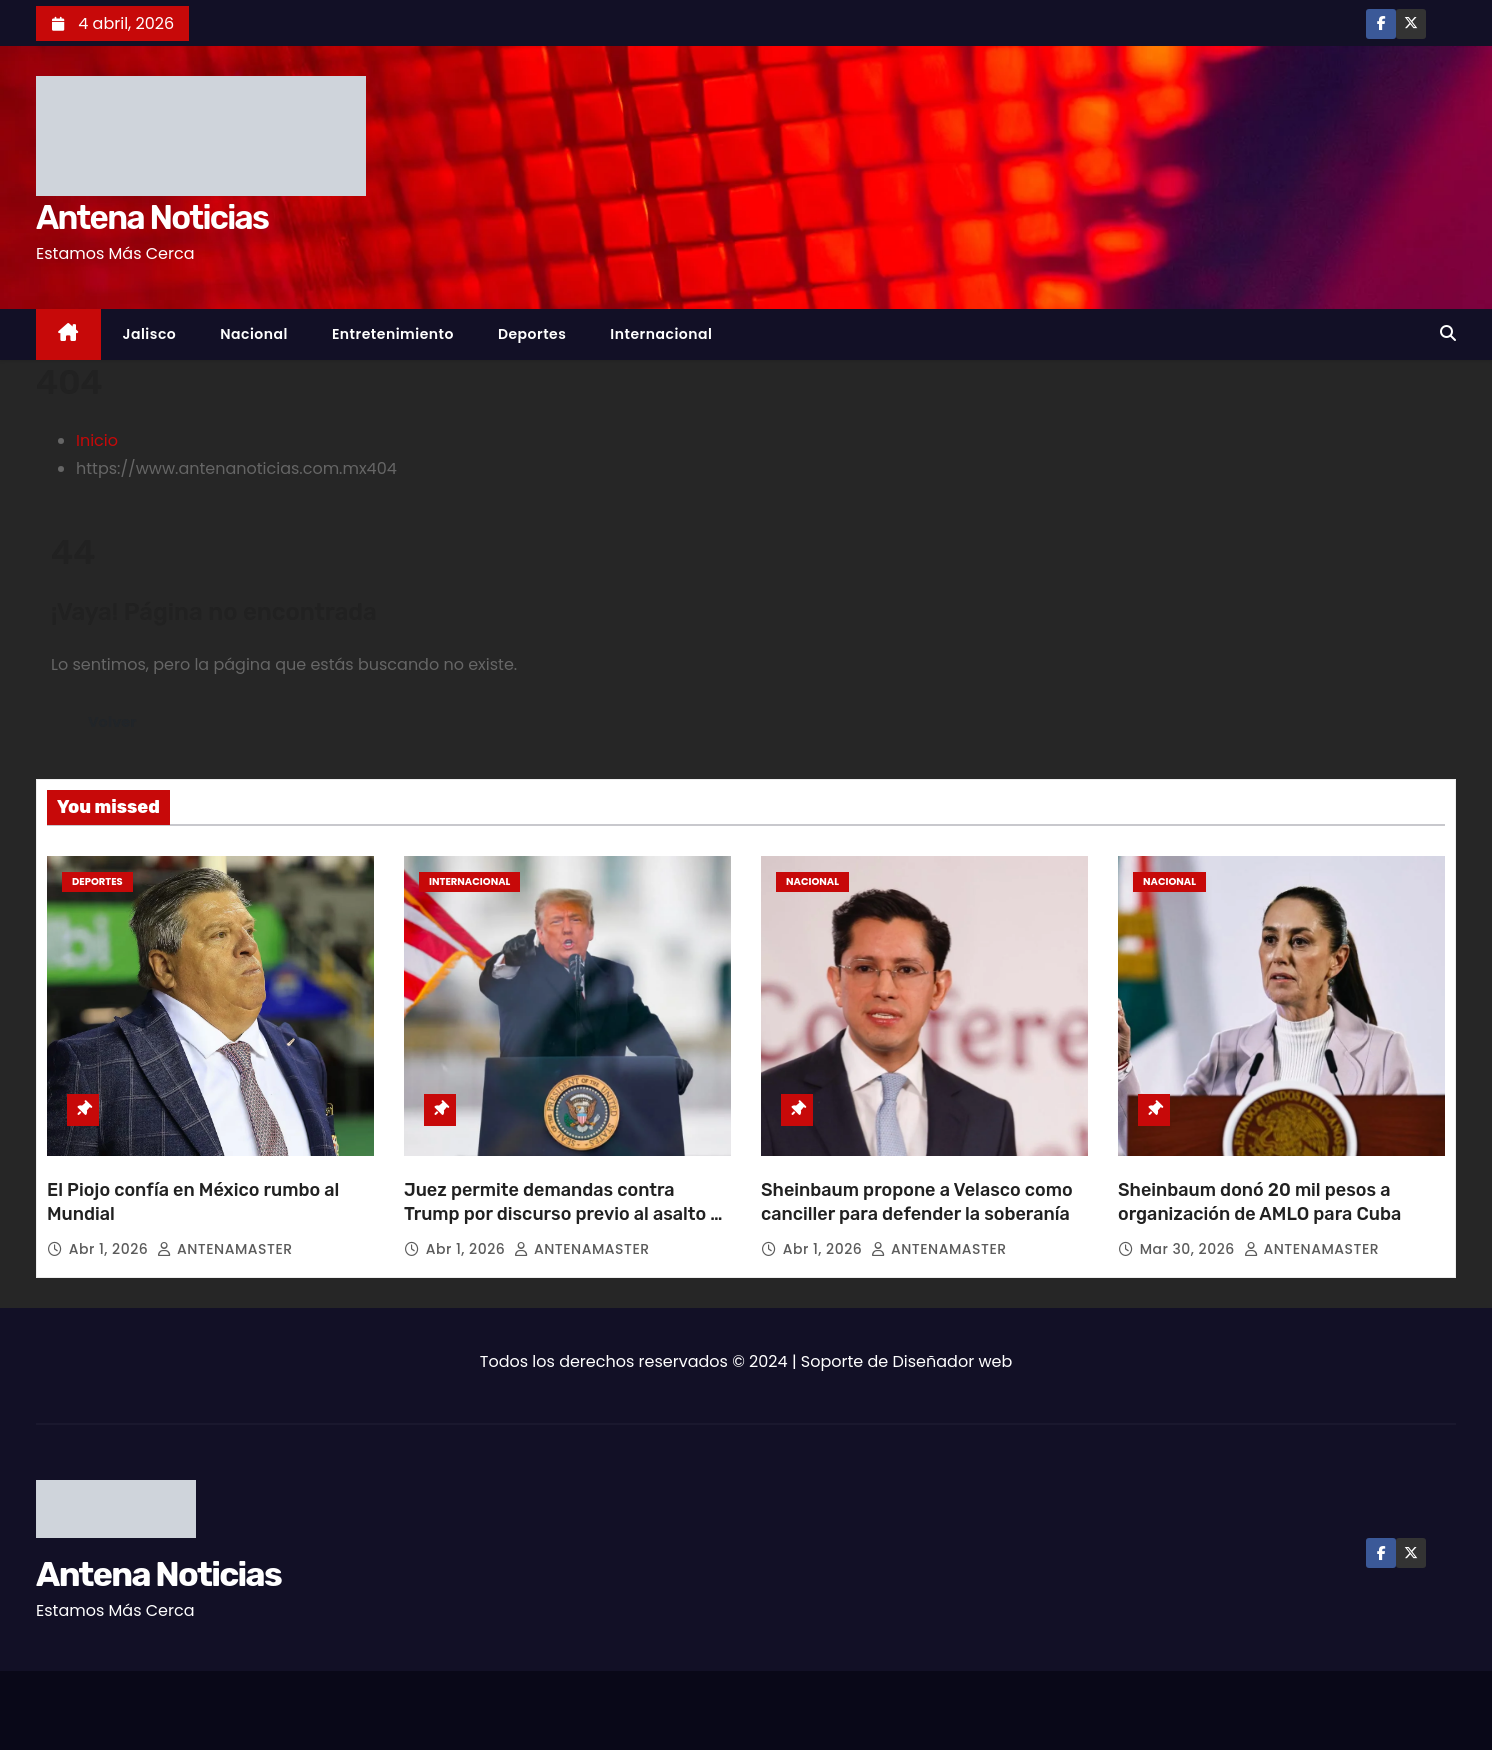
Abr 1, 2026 (111, 1249)
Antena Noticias (152, 217)
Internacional (661, 334)
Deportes (532, 334)
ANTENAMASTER (224, 1249)
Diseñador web (953, 1361)
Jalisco (150, 334)
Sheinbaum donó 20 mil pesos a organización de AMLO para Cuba (1259, 1202)
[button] (1448, 333)
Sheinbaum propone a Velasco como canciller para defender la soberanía (917, 1202)
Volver (114, 721)
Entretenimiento (393, 334)
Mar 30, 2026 (1189, 1249)
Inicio (97, 440)
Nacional (254, 334)
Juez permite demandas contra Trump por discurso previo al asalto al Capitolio (564, 1214)
